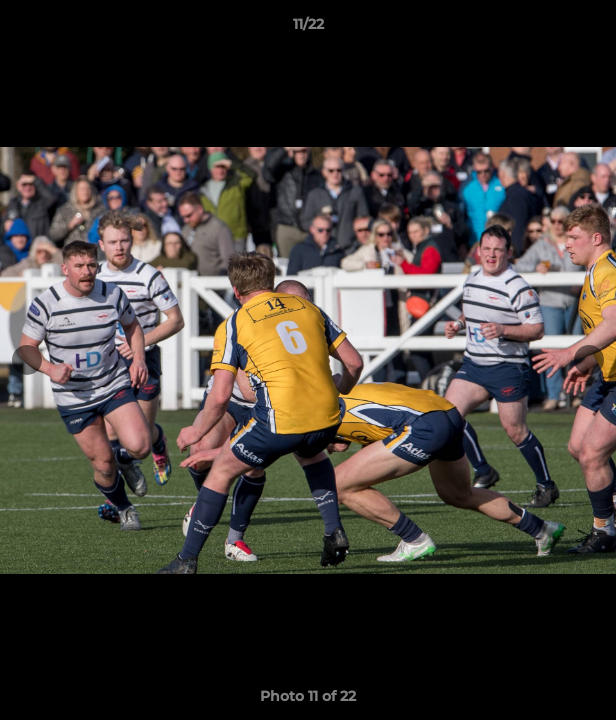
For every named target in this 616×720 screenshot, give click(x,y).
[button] (592, 29)
